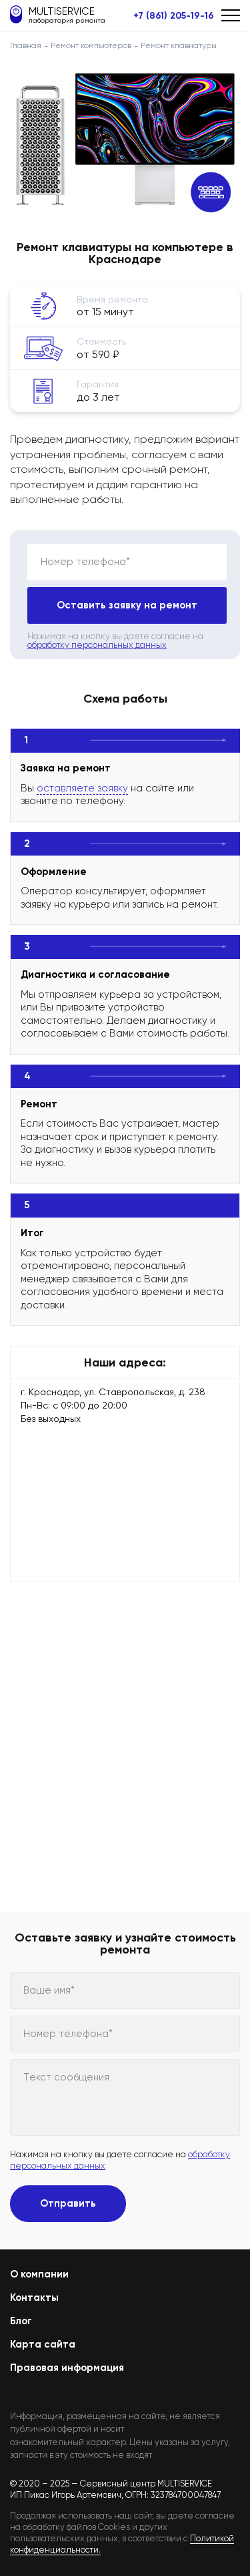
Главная (25, 45)
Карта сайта (42, 2344)
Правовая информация (67, 2368)
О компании (39, 2274)
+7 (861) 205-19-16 (173, 16)
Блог (21, 2321)
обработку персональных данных (97, 645)
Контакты (34, 2297)
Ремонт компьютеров (91, 45)
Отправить (68, 2203)
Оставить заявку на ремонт (127, 605)
